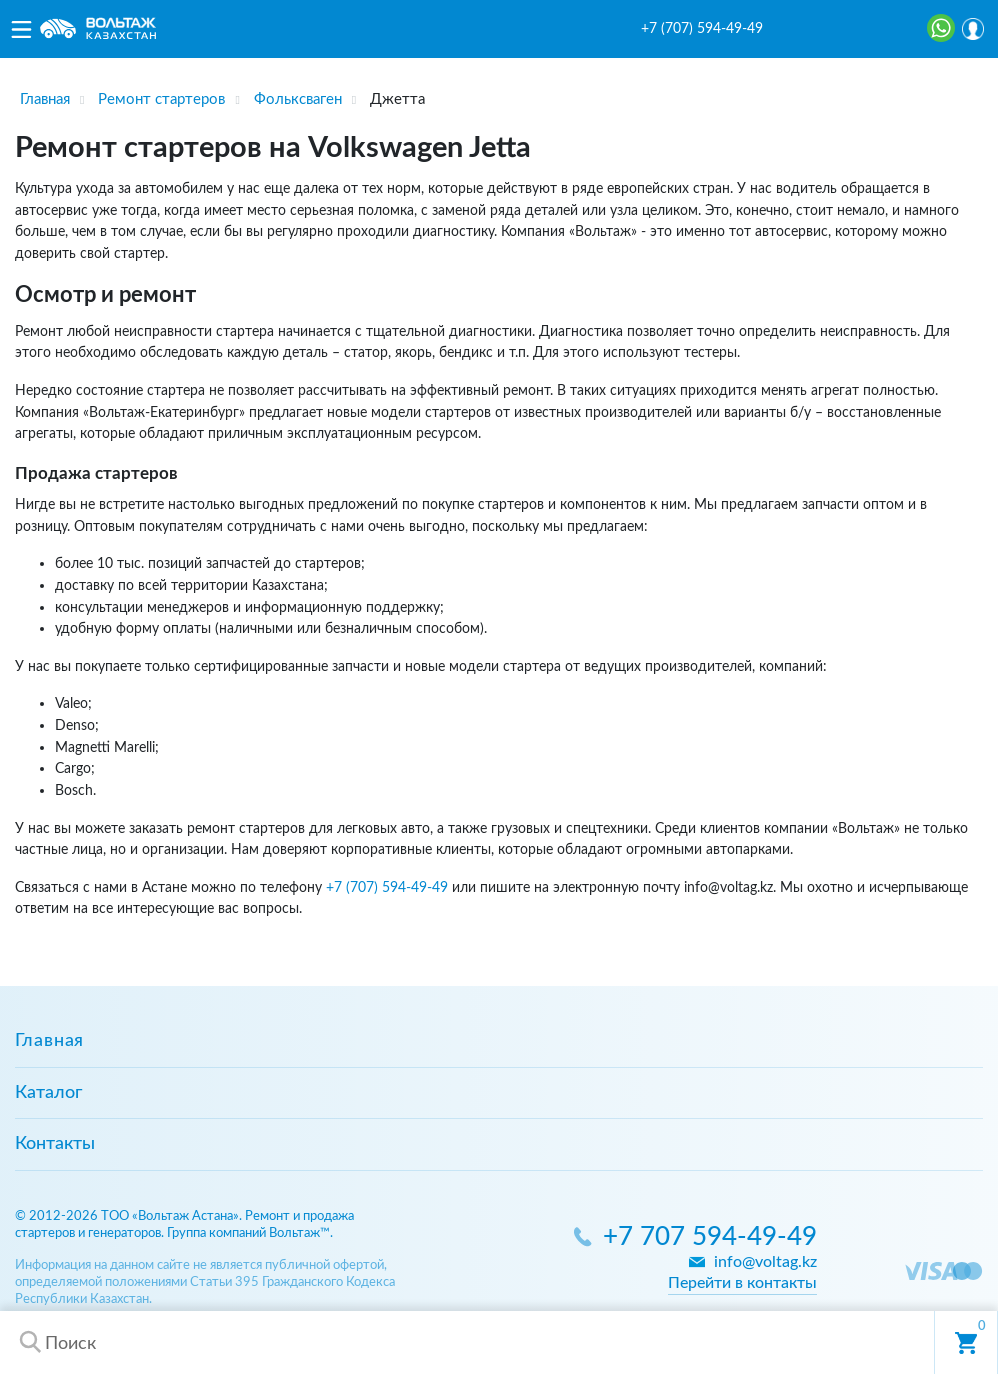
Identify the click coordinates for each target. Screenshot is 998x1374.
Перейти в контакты (742, 1283)
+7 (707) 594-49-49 (702, 29)
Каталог (48, 1093)
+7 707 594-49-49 (710, 1237)
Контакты (55, 1144)
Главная (49, 1041)
